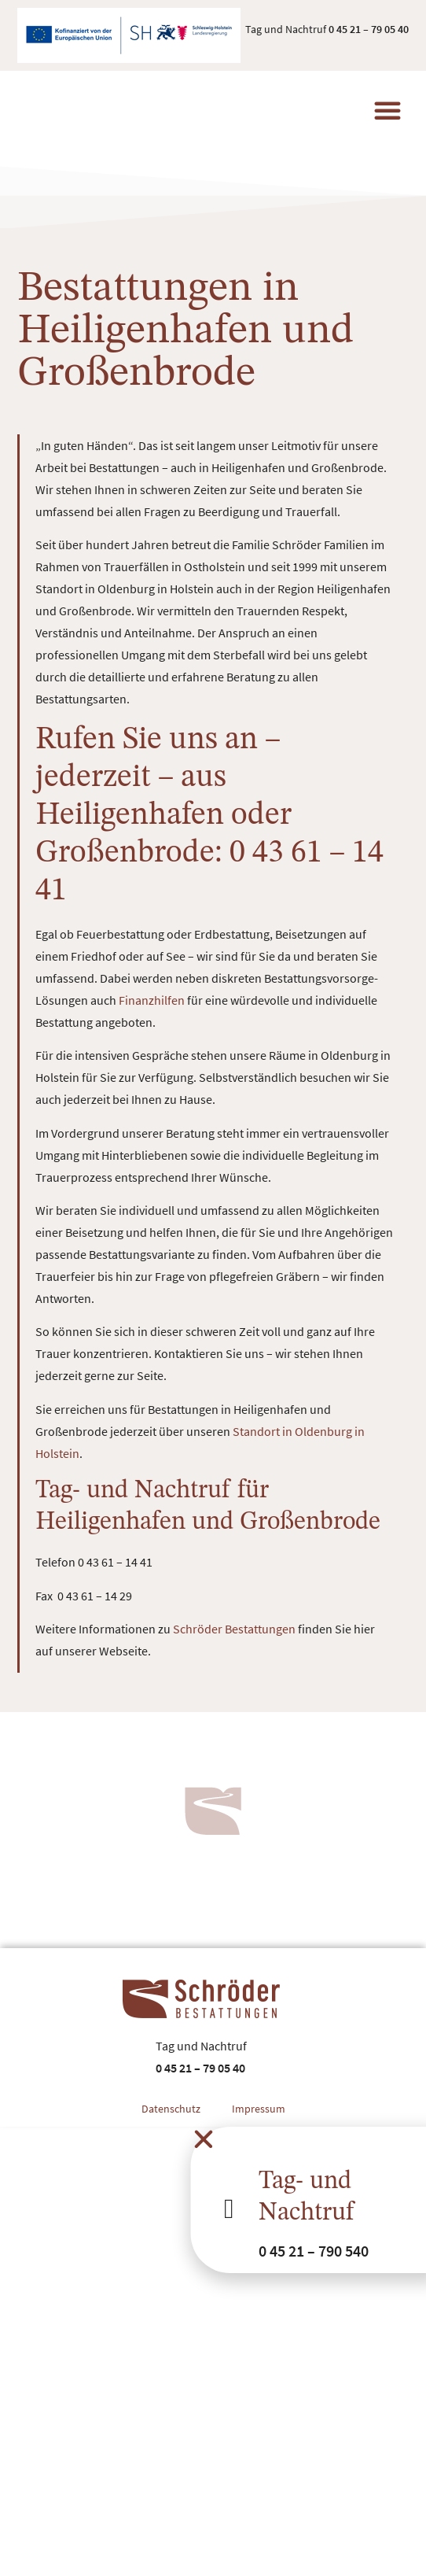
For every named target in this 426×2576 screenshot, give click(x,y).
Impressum (258, 2109)
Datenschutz (170, 2109)
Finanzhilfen (152, 1000)
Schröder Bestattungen (234, 1629)
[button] (387, 110)
